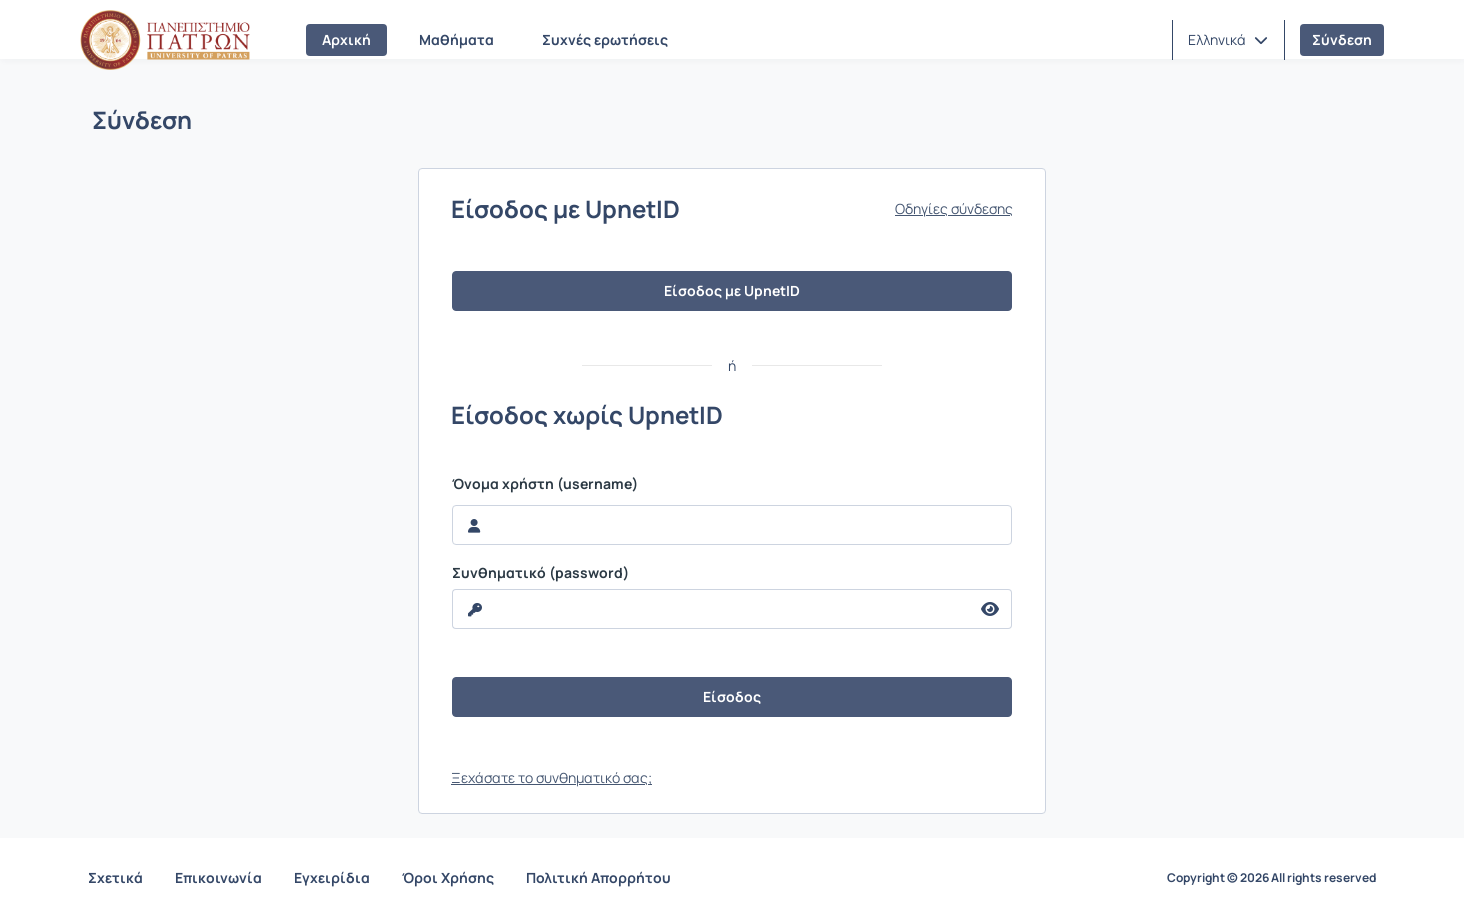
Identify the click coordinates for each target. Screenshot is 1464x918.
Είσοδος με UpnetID (732, 290)
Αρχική (346, 39)
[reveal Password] (711, 609)
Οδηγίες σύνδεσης (954, 209)
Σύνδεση (1342, 39)
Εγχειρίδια (332, 877)
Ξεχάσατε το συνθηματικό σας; (551, 777)
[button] (1228, 40)
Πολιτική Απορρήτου (598, 877)
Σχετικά (115, 877)
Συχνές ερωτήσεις (605, 39)
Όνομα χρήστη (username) (545, 484)
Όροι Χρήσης (448, 877)
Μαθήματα (456, 39)
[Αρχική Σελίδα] (165, 40)
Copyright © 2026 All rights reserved (1271, 878)
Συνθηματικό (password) (540, 573)
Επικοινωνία (218, 877)
